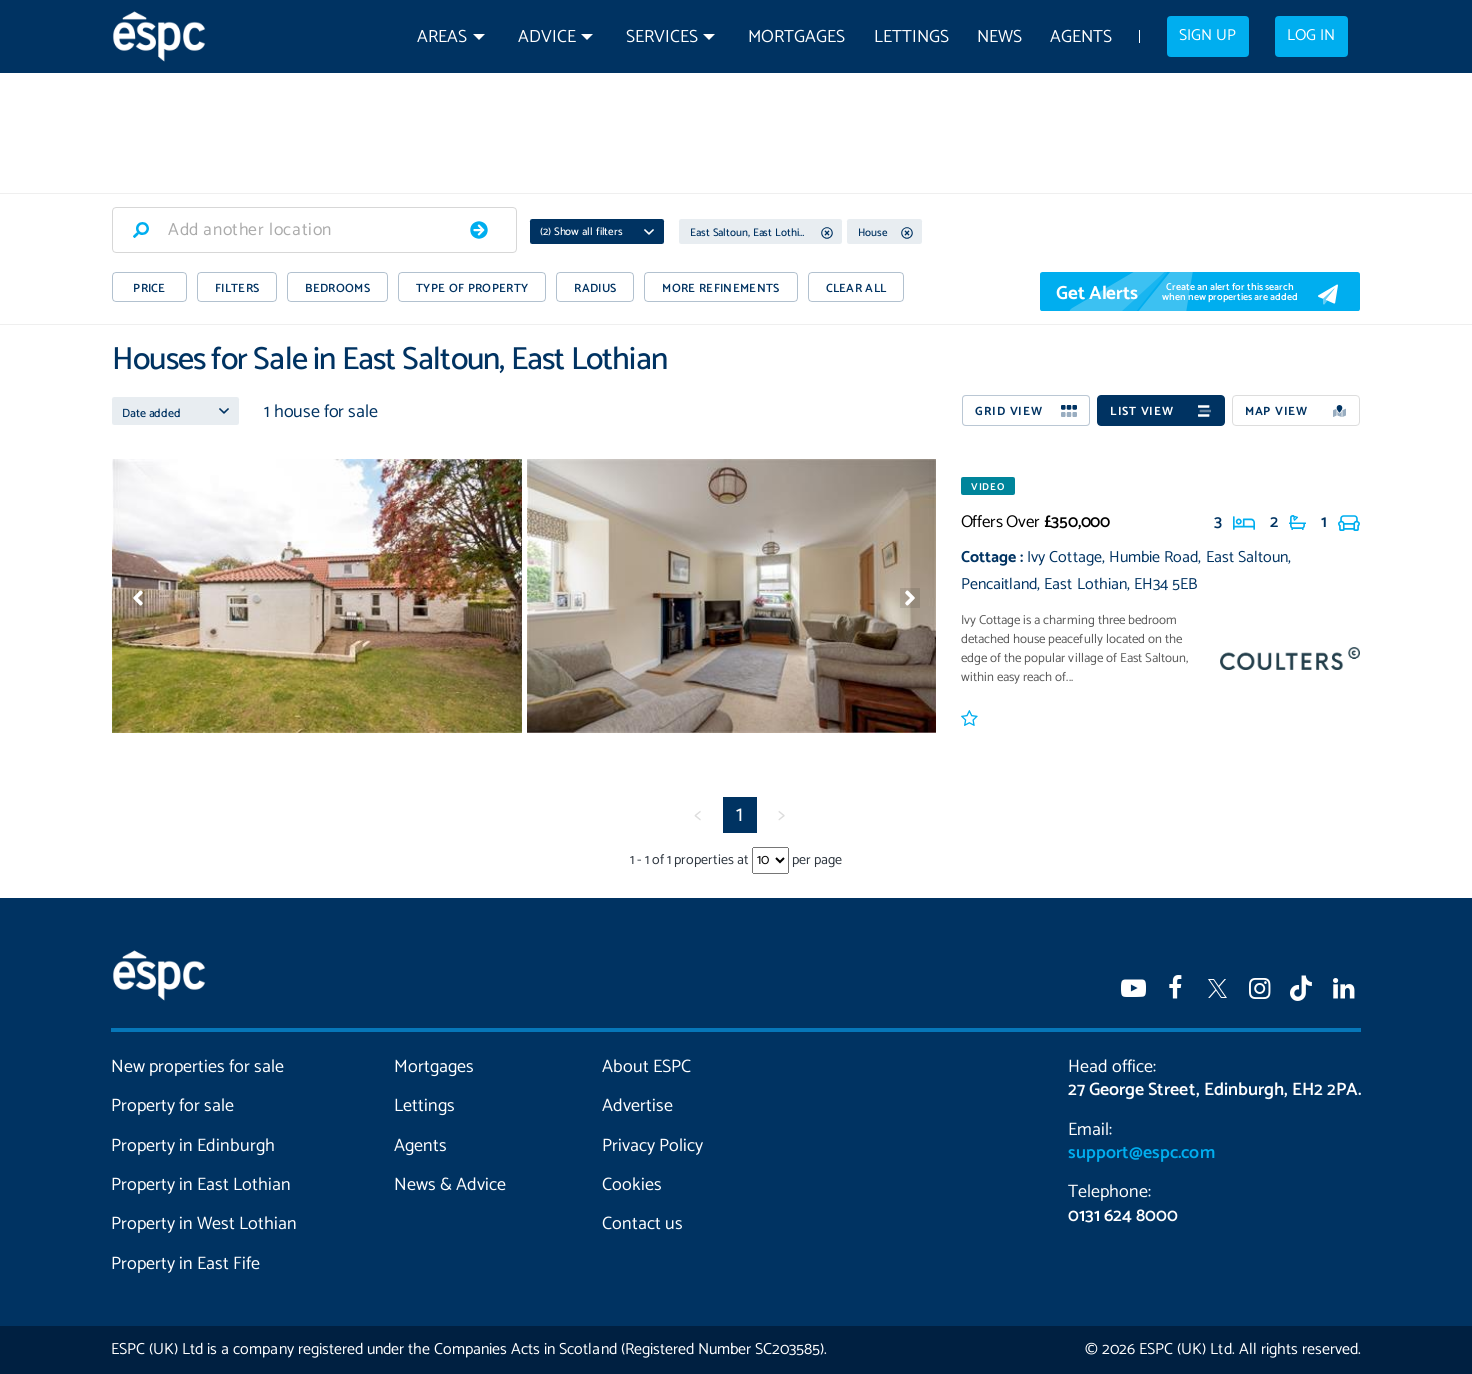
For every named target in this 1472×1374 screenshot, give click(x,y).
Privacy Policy (652, 1146)
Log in (1311, 36)
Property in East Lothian (201, 1185)
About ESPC (646, 1067)
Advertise (637, 1106)
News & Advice (450, 1185)
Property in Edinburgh (193, 1146)
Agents (1081, 37)
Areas (442, 37)
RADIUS (595, 288)
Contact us (642, 1224)
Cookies (632, 1185)
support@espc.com (1141, 1153)
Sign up (1207, 36)
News (999, 37)
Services (662, 37)
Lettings (911, 37)
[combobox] (314, 230)
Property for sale (172, 1106)
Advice (547, 37)
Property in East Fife (185, 1264)
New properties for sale (198, 1067)
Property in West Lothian (204, 1224)
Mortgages (796, 37)
